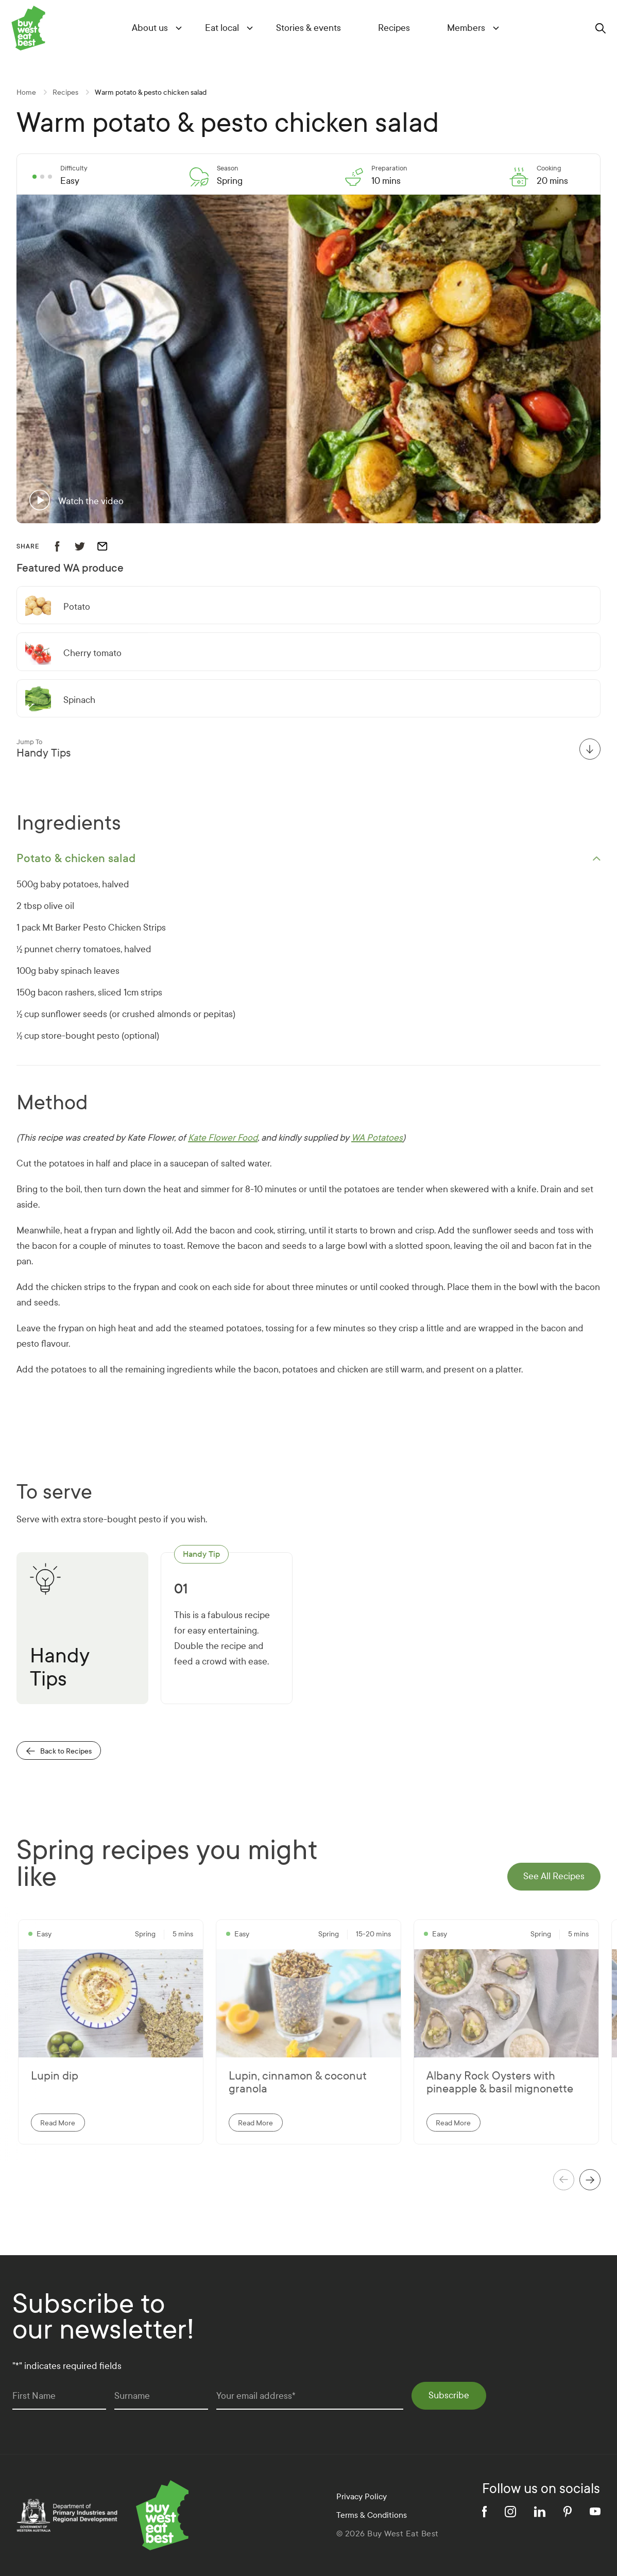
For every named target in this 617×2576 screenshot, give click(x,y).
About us (150, 28)
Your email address (256, 2396)
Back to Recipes (59, 1751)
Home (26, 92)
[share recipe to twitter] (86, 546)
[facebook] (484, 2511)
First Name (34, 2396)
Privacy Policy (361, 2496)
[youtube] (595, 2511)
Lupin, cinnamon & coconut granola (298, 2083)
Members (466, 28)
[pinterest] (567, 2511)
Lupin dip (54, 2076)
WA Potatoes (377, 1137)
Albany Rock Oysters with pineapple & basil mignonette (499, 2083)
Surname (132, 2396)
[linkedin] (539, 2511)
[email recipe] (108, 546)
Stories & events (308, 28)
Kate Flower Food (223, 1137)
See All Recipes (554, 1876)
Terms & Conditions (371, 2515)
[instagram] (510, 2511)
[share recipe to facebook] (63, 546)
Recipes (394, 28)
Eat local (222, 28)
